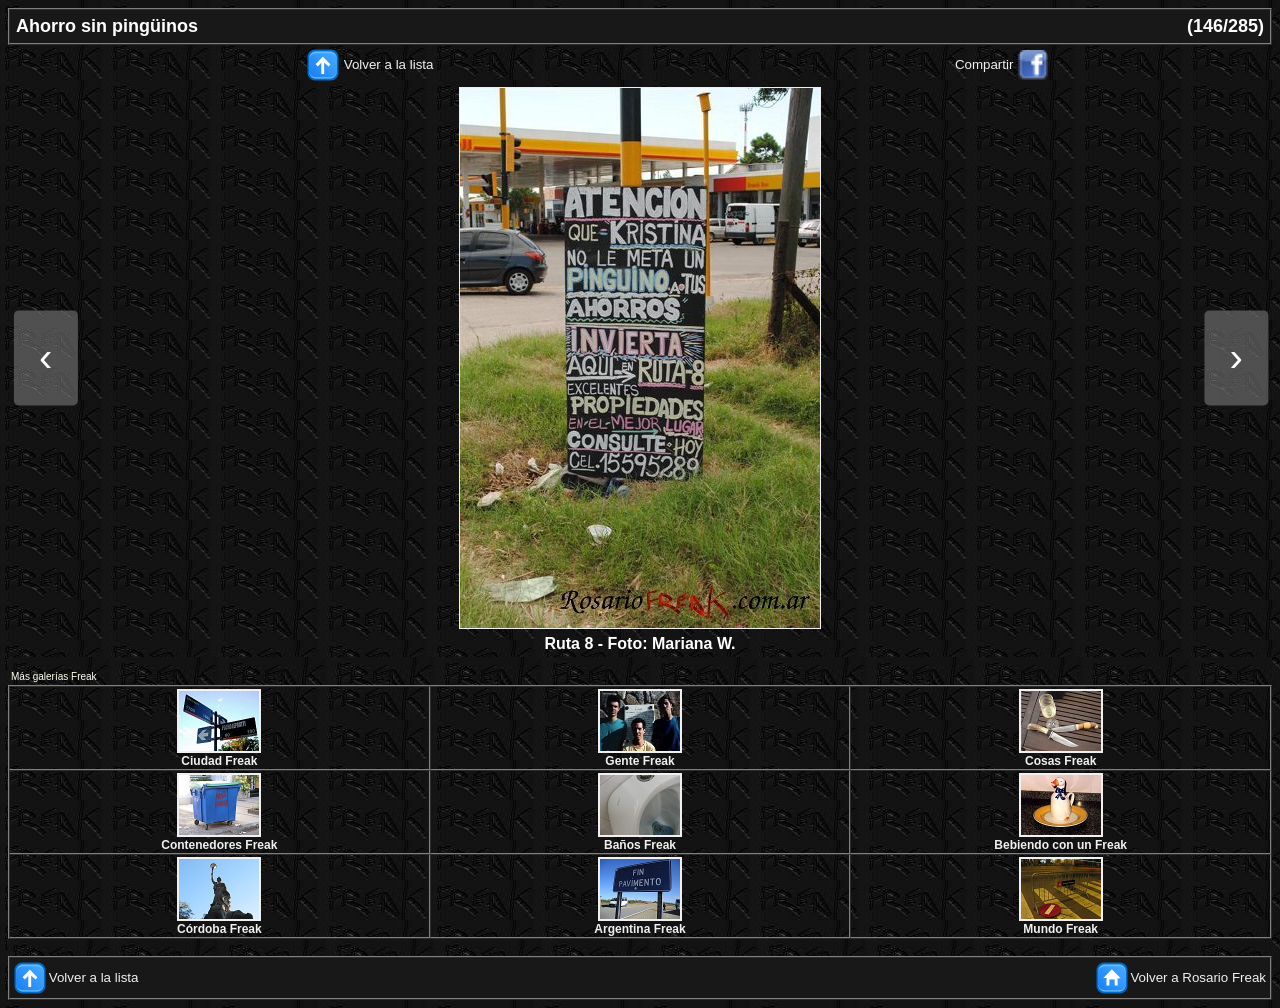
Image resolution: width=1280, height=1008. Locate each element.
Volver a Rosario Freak (1198, 977)
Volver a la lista (389, 64)
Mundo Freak (1060, 929)
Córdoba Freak (219, 929)
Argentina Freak (639, 929)
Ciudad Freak (219, 761)
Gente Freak (639, 761)
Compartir (984, 64)
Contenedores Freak (219, 845)
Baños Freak (640, 845)
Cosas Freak (1060, 761)
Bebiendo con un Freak (1060, 845)
